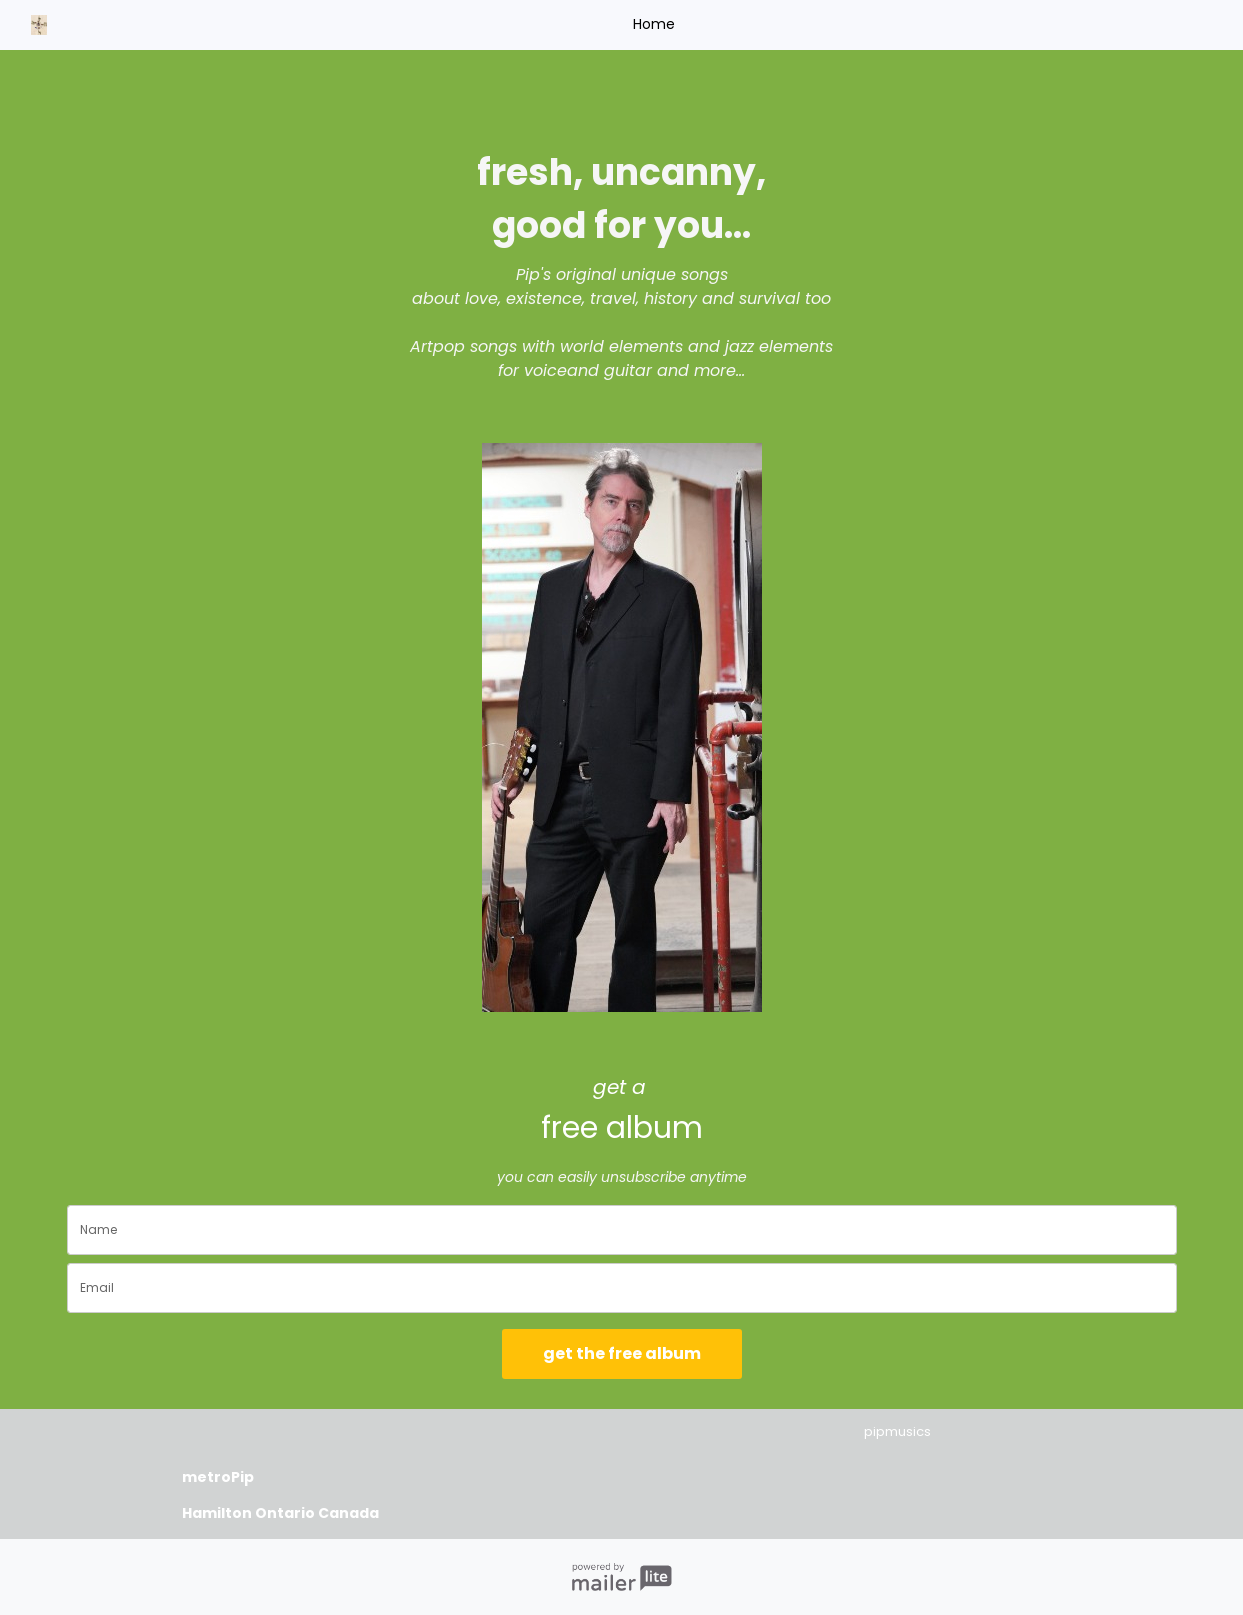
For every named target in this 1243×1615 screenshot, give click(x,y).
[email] (622, 1288)
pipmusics (897, 1431)
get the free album (622, 1353)
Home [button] (654, 24)
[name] (622, 1230)
